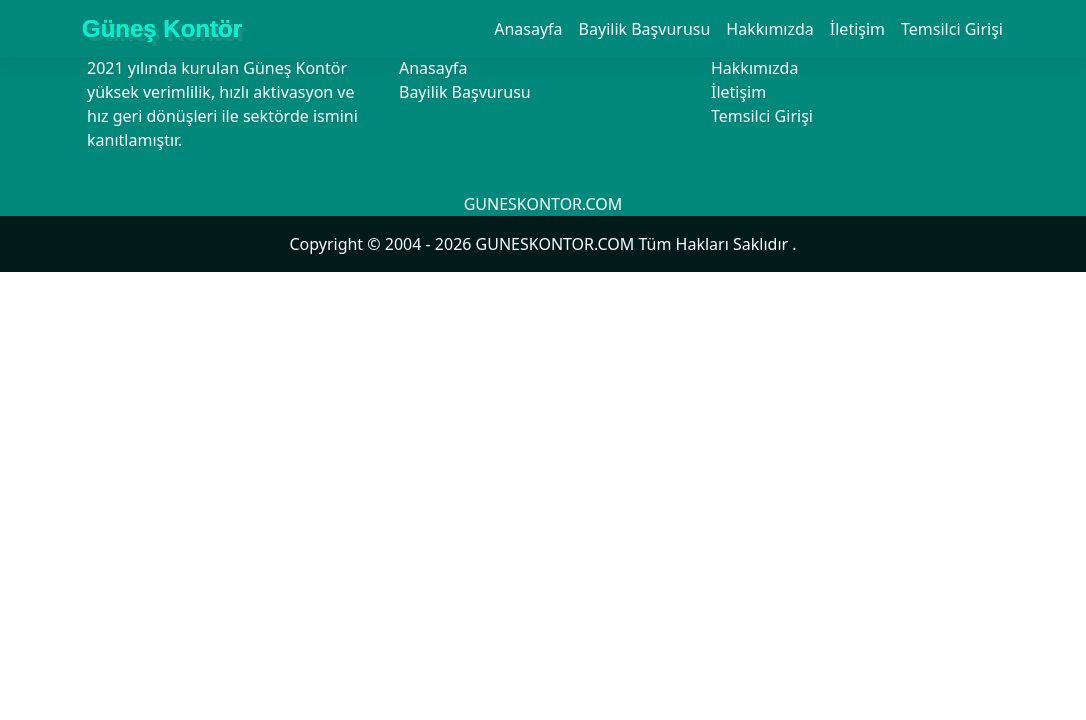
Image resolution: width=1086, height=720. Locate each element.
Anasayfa (528, 29)
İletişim (857, 29)
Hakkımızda (769, 29)
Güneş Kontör (162, 28)
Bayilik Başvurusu (645, 29)
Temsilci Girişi (952, 29)
